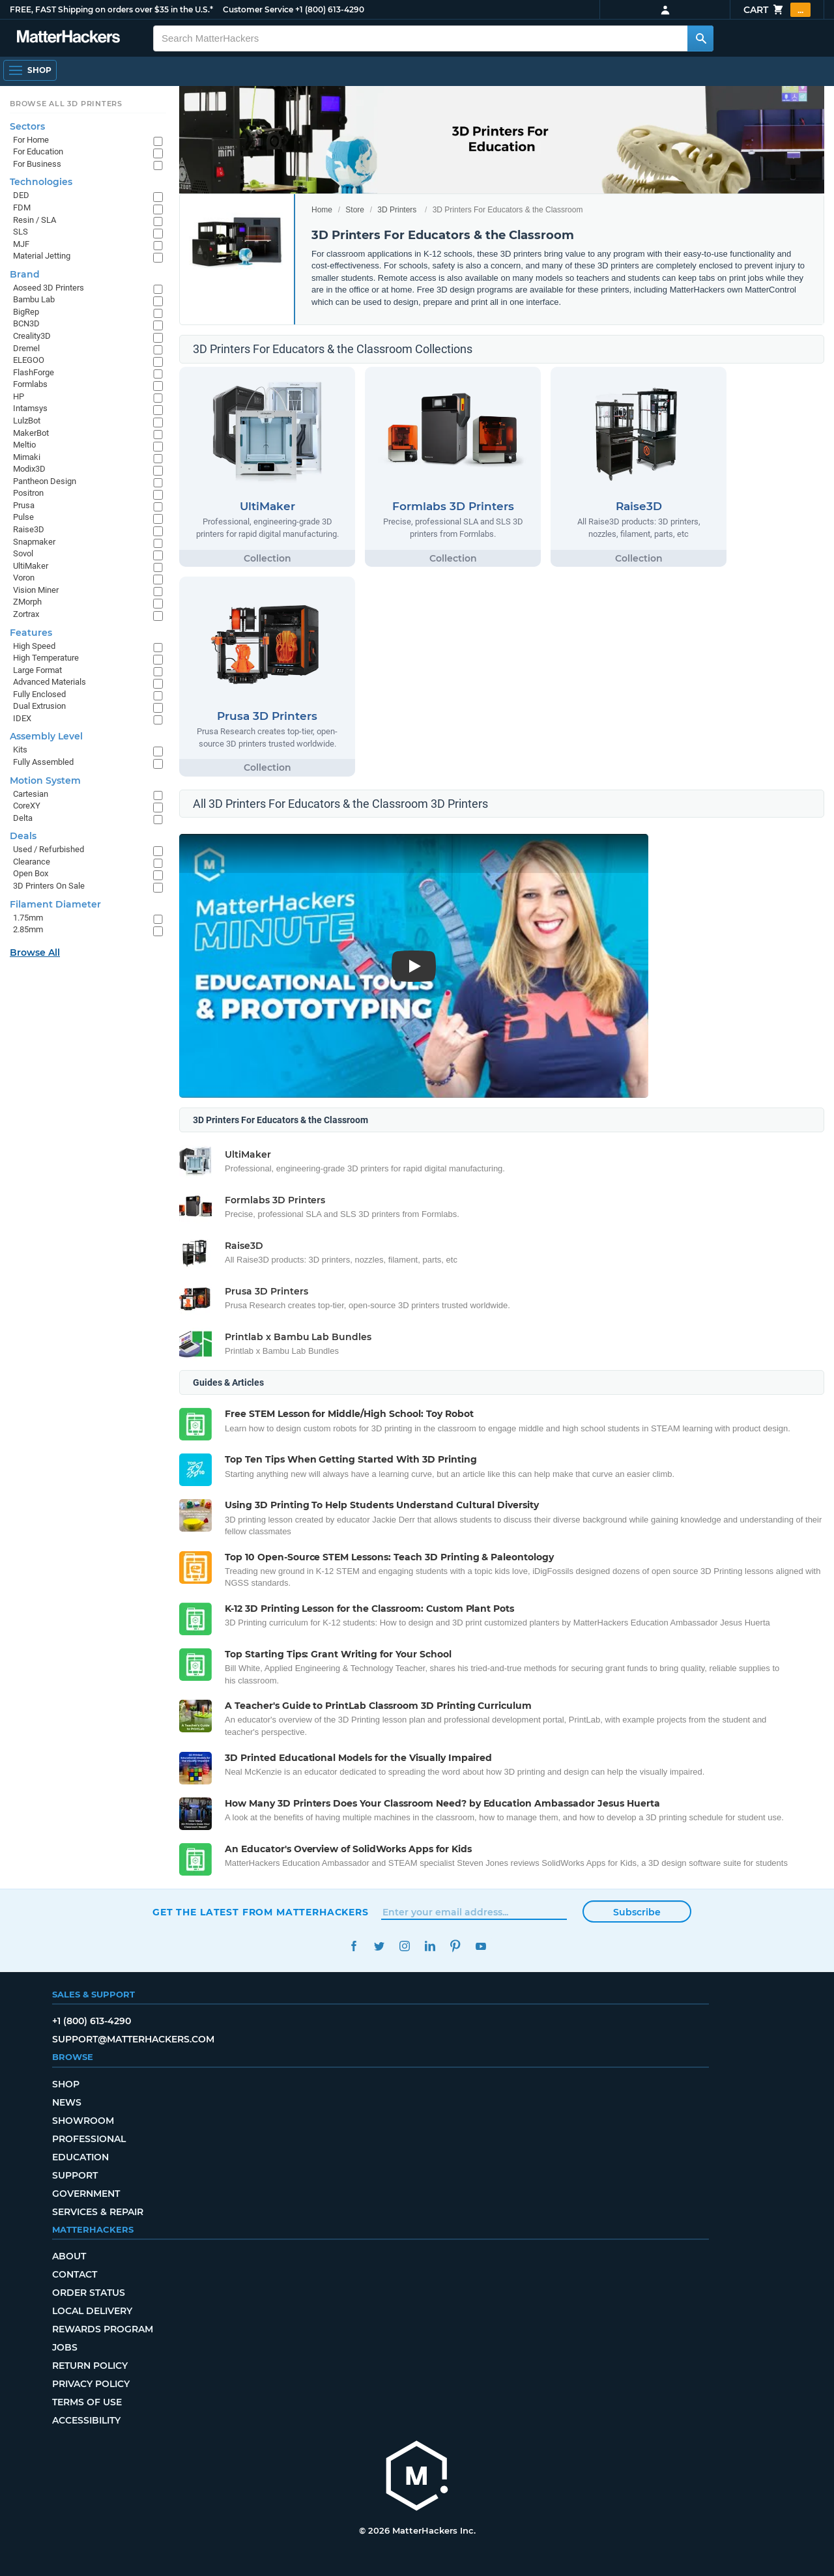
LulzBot (26, 420)
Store (354, 209)
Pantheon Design (44, 481)
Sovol (23, 553)
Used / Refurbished (48, 849)
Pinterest (455, 1946)
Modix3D (29, 469)
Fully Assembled (43, 762)
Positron (28, 493)
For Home (31, 140)
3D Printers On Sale (49, 886)
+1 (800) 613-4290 (329, 9)
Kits (20, 749)
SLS (20, 231)
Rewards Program (102, 2329)
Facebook (353, 1946)
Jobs (65, 2347)
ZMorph (27, 602)
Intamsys (30, 408)
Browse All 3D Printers (66, 103)
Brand (25, 274)
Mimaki (26, 457)
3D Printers (396, 209)
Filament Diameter (55, 904)
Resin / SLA (34, 220)
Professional (89, 2139)
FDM (22, 207)
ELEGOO (28, 360)
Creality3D (32, 336)
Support (75, 2175)
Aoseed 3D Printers (48, 288)
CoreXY (26, 805)
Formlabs (30, 384)
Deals (23, 836)
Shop (65, 2084)
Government (86, 2193)
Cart (777, 10)
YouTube (480, 1946)
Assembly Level (46, 736)
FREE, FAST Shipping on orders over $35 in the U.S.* (111, 9)
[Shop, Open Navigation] (30, 70)
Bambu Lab (34, 299)
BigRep (26, 312)
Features (31, 632)
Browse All (35, 952)
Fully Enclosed (39, 694)
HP (18, 396)
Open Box (30, 873)
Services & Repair (97, 2212)
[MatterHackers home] (68, 38)
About (69, 2256)
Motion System (45, 780)
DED (21, 195)
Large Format (37, 670)
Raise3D (28, 529)
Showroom (83, 2120)
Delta (23, 818)
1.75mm (28, 918)
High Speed (34, 646)
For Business (37, 164)
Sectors (27, 126)
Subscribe (637, 1912)
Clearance (31, 861)
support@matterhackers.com (133, 2039)
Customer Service (258, 9)
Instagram (404, 1946)
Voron (24, 577)
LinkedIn (429, 1946)
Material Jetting (41, 256)
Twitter (378, 1946)
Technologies (41, 182)
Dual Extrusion (39, 706)
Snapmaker (34, 542)
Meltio (24, 445)
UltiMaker (30, 566)
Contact (74, 2274)
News (66, 2102)
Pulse (23, 517)
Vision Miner (36, 590)
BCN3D (26, 323)
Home (321, 209)
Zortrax (26, 614)
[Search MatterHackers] (700, 38)
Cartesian (30, 794)
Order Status (88, 2292)
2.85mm (28, 929)
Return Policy (90, 2365)
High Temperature (46, 658)
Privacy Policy (91, 2384)
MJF (21, 244)
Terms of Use (87, 2402)
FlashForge (33, 372)
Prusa (24, 505)
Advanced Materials (49, 682)
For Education (38, 151)
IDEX (22, 718)
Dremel (26, 348)
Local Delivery (92, 2311)
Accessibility (86, 2420)
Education (80, 2157)
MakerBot (31, 433)
